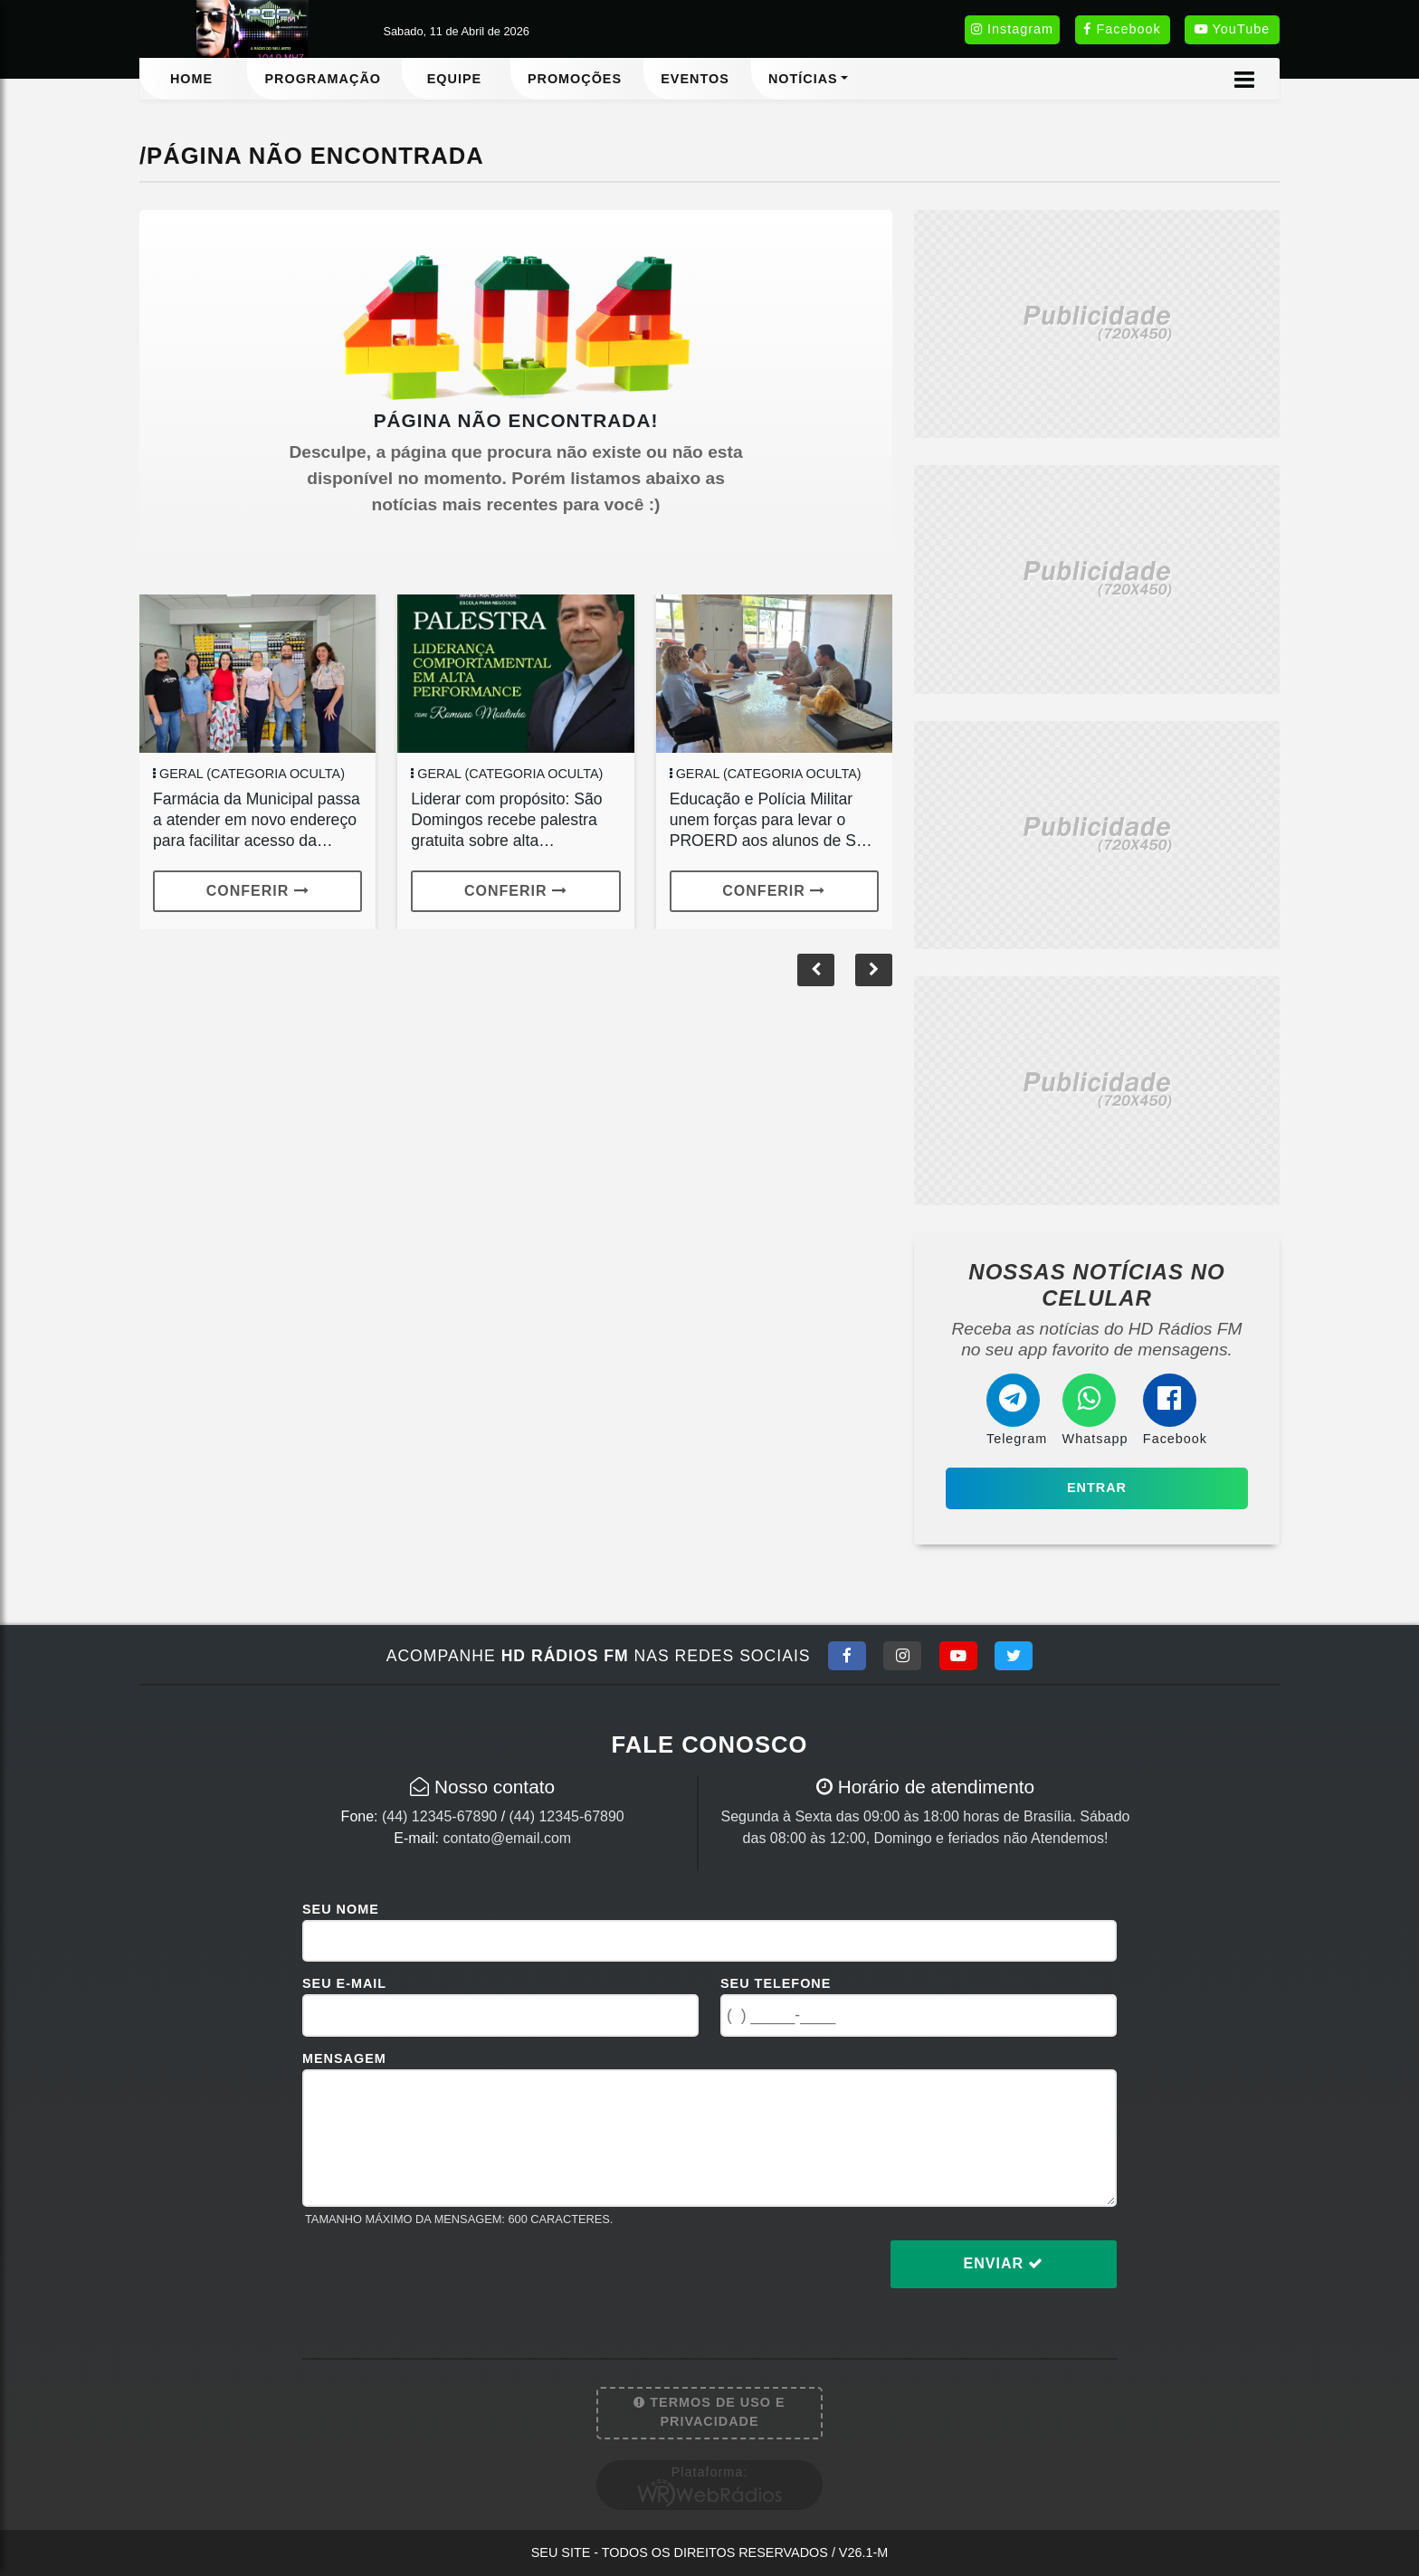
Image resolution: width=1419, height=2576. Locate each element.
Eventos (695, 78)
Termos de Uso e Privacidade (709, 2412)
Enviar (1004, 2263)
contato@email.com (507, 1838)
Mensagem (344, 2058)
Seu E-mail (344, 1983)
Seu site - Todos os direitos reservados (710, 2552)
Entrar (1097, 1487)
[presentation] (439, 2278)
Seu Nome (340, 1909)
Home (191, 78)
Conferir (258, 890)
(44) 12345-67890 (439, 1816)
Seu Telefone (775, 1983)
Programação (322, 78)
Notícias (803, 78)
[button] (873, 970)
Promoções (575, 78)
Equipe (454, 78)
